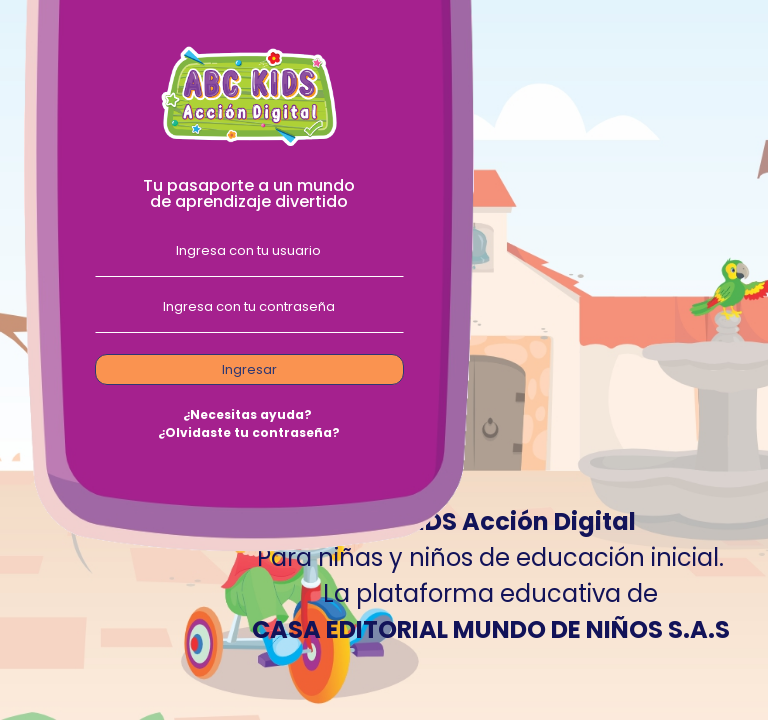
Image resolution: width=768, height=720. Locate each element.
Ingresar (249, 369)
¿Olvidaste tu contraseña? (249, 432)
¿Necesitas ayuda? (247, 414)
